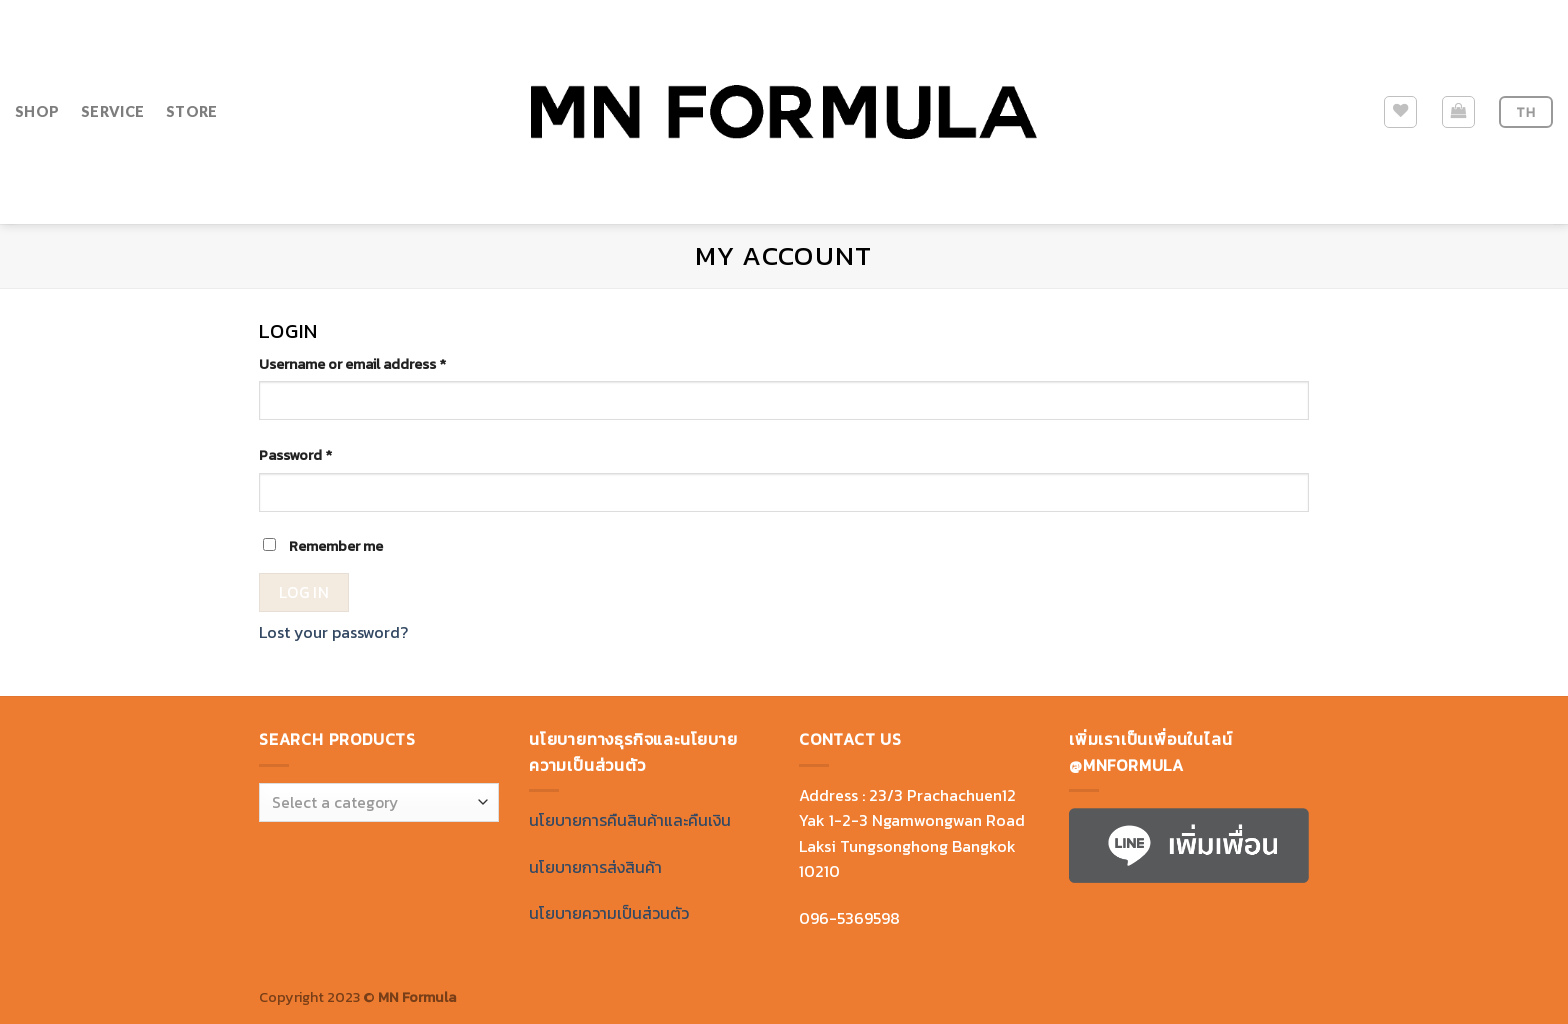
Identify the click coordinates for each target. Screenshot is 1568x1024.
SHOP (37, 111)
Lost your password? (333, 632)
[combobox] (379, 802)
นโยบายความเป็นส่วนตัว (609, 913)
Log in (304, 592)
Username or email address (352, 364)
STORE (191, 111)
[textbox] (374, 803)
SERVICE (112, 111)
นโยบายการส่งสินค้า (595, 867)
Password (295, 455)
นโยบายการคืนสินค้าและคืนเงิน (630, 820)
